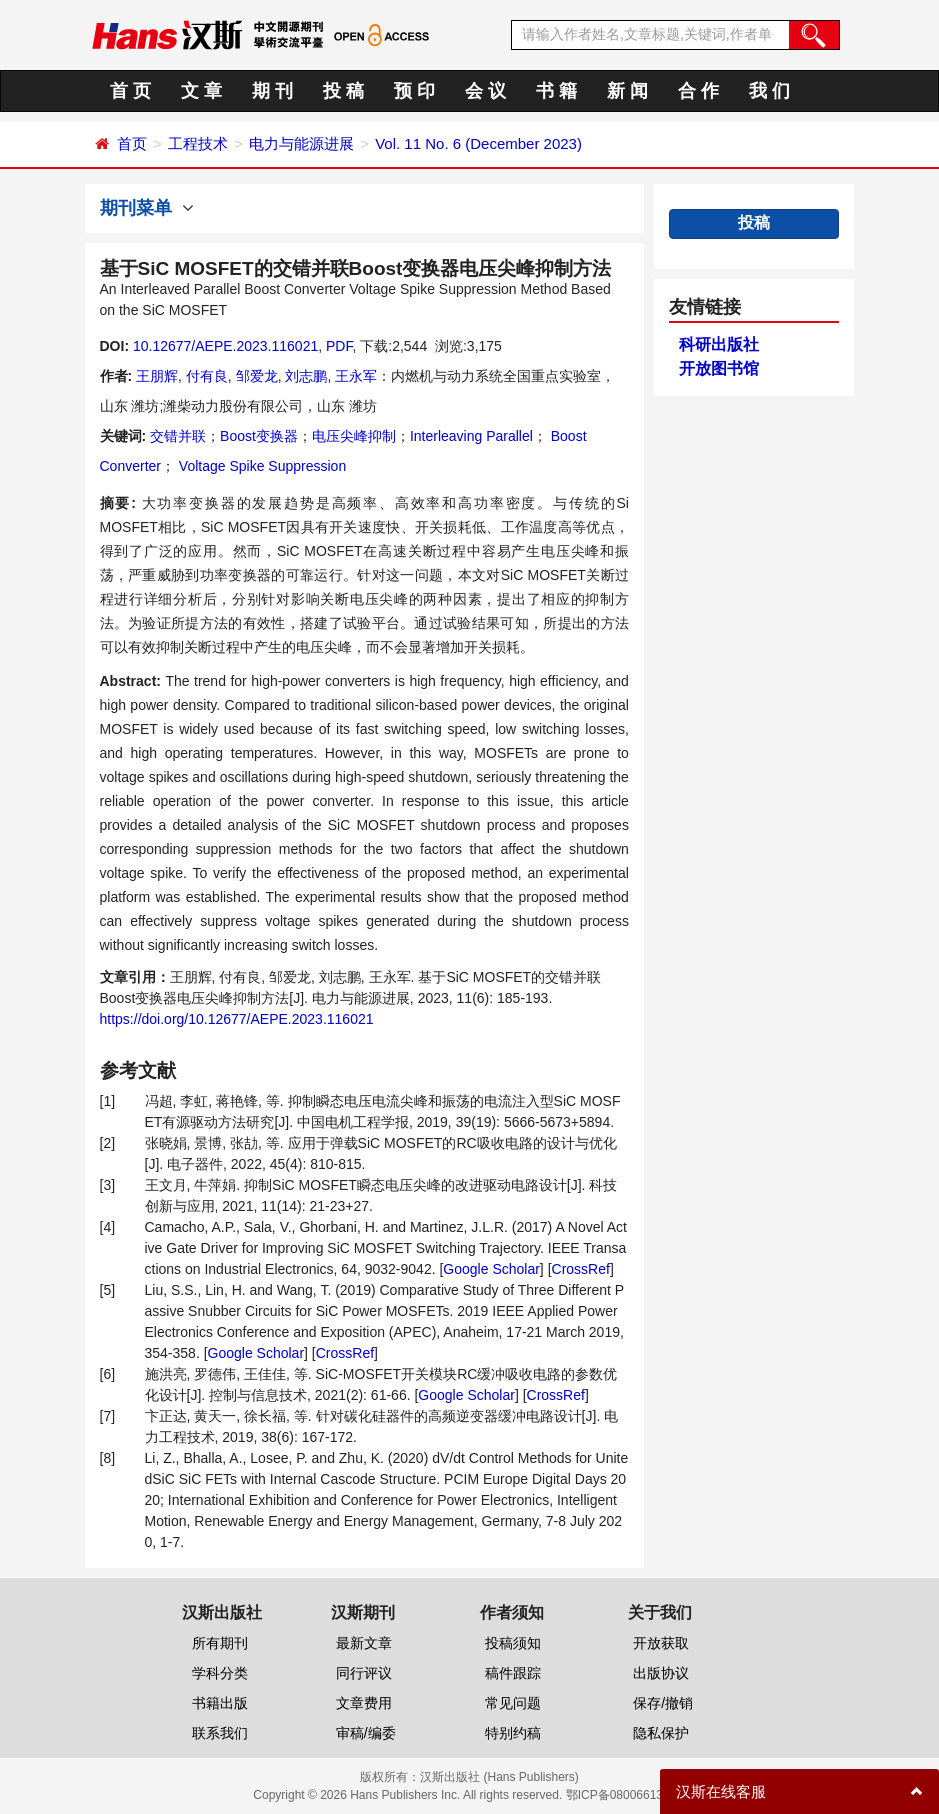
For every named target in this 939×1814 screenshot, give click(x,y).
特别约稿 (513, 1733)
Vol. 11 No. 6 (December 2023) (478, 143)
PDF (339, 346)
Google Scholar (491, 1269)
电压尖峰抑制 (354, 436)
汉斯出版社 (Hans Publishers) (499, 1777)
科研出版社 (719, 344)
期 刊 (272, 91)
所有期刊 (220, 1643)
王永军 (356, 376)
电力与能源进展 (301, 143)
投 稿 (343, 91)
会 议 (485, 91)
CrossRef (581, 1269)
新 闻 (627, 91)
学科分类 (220, 1673)
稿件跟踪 (513, 1673)
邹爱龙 (257, 376)
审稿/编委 (366, 1733)
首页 (132, 143)
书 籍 (556, 91)
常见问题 (513, 1703)
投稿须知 (513, 1643)
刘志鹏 (306, 376)
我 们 (769, 91)
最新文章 (364, 1643)
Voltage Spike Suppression (260, 466)
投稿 (754, 222)
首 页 (130, 91)
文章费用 (364, 1703)
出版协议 (661, 1673)
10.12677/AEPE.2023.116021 (225, 346)
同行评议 (364, 1673)
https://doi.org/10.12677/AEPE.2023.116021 (237, 1019)
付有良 (207, 376)
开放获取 (661, 1643)
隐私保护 (661, 1733)
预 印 (414, 91)
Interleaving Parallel (471, 436)
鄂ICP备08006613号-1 (626, 1795)
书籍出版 (220, 1703)
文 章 (201, 91)
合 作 (698, 91)
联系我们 (220, 1733)
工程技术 (198, 143)
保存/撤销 (663, 1703)
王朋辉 (157, 376)
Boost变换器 (259, 436)
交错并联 (178, 436)
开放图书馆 (719, 368)
